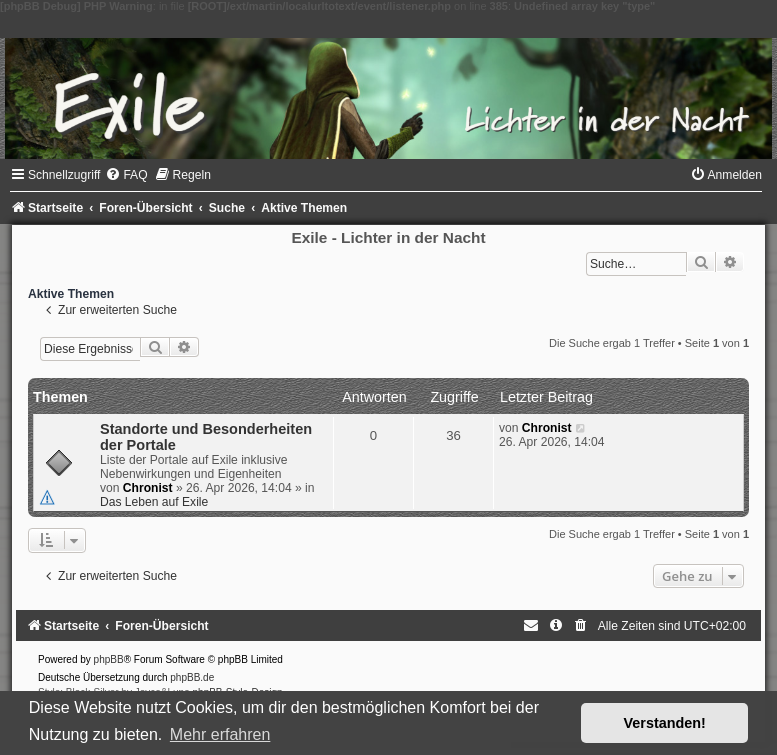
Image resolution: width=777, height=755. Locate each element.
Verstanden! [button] (665, 723)
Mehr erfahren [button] (220, 734)
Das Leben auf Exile (154, 502)
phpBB (109, 659)
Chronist (148, 488)
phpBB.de (192, 677)
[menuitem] (126, 175)
